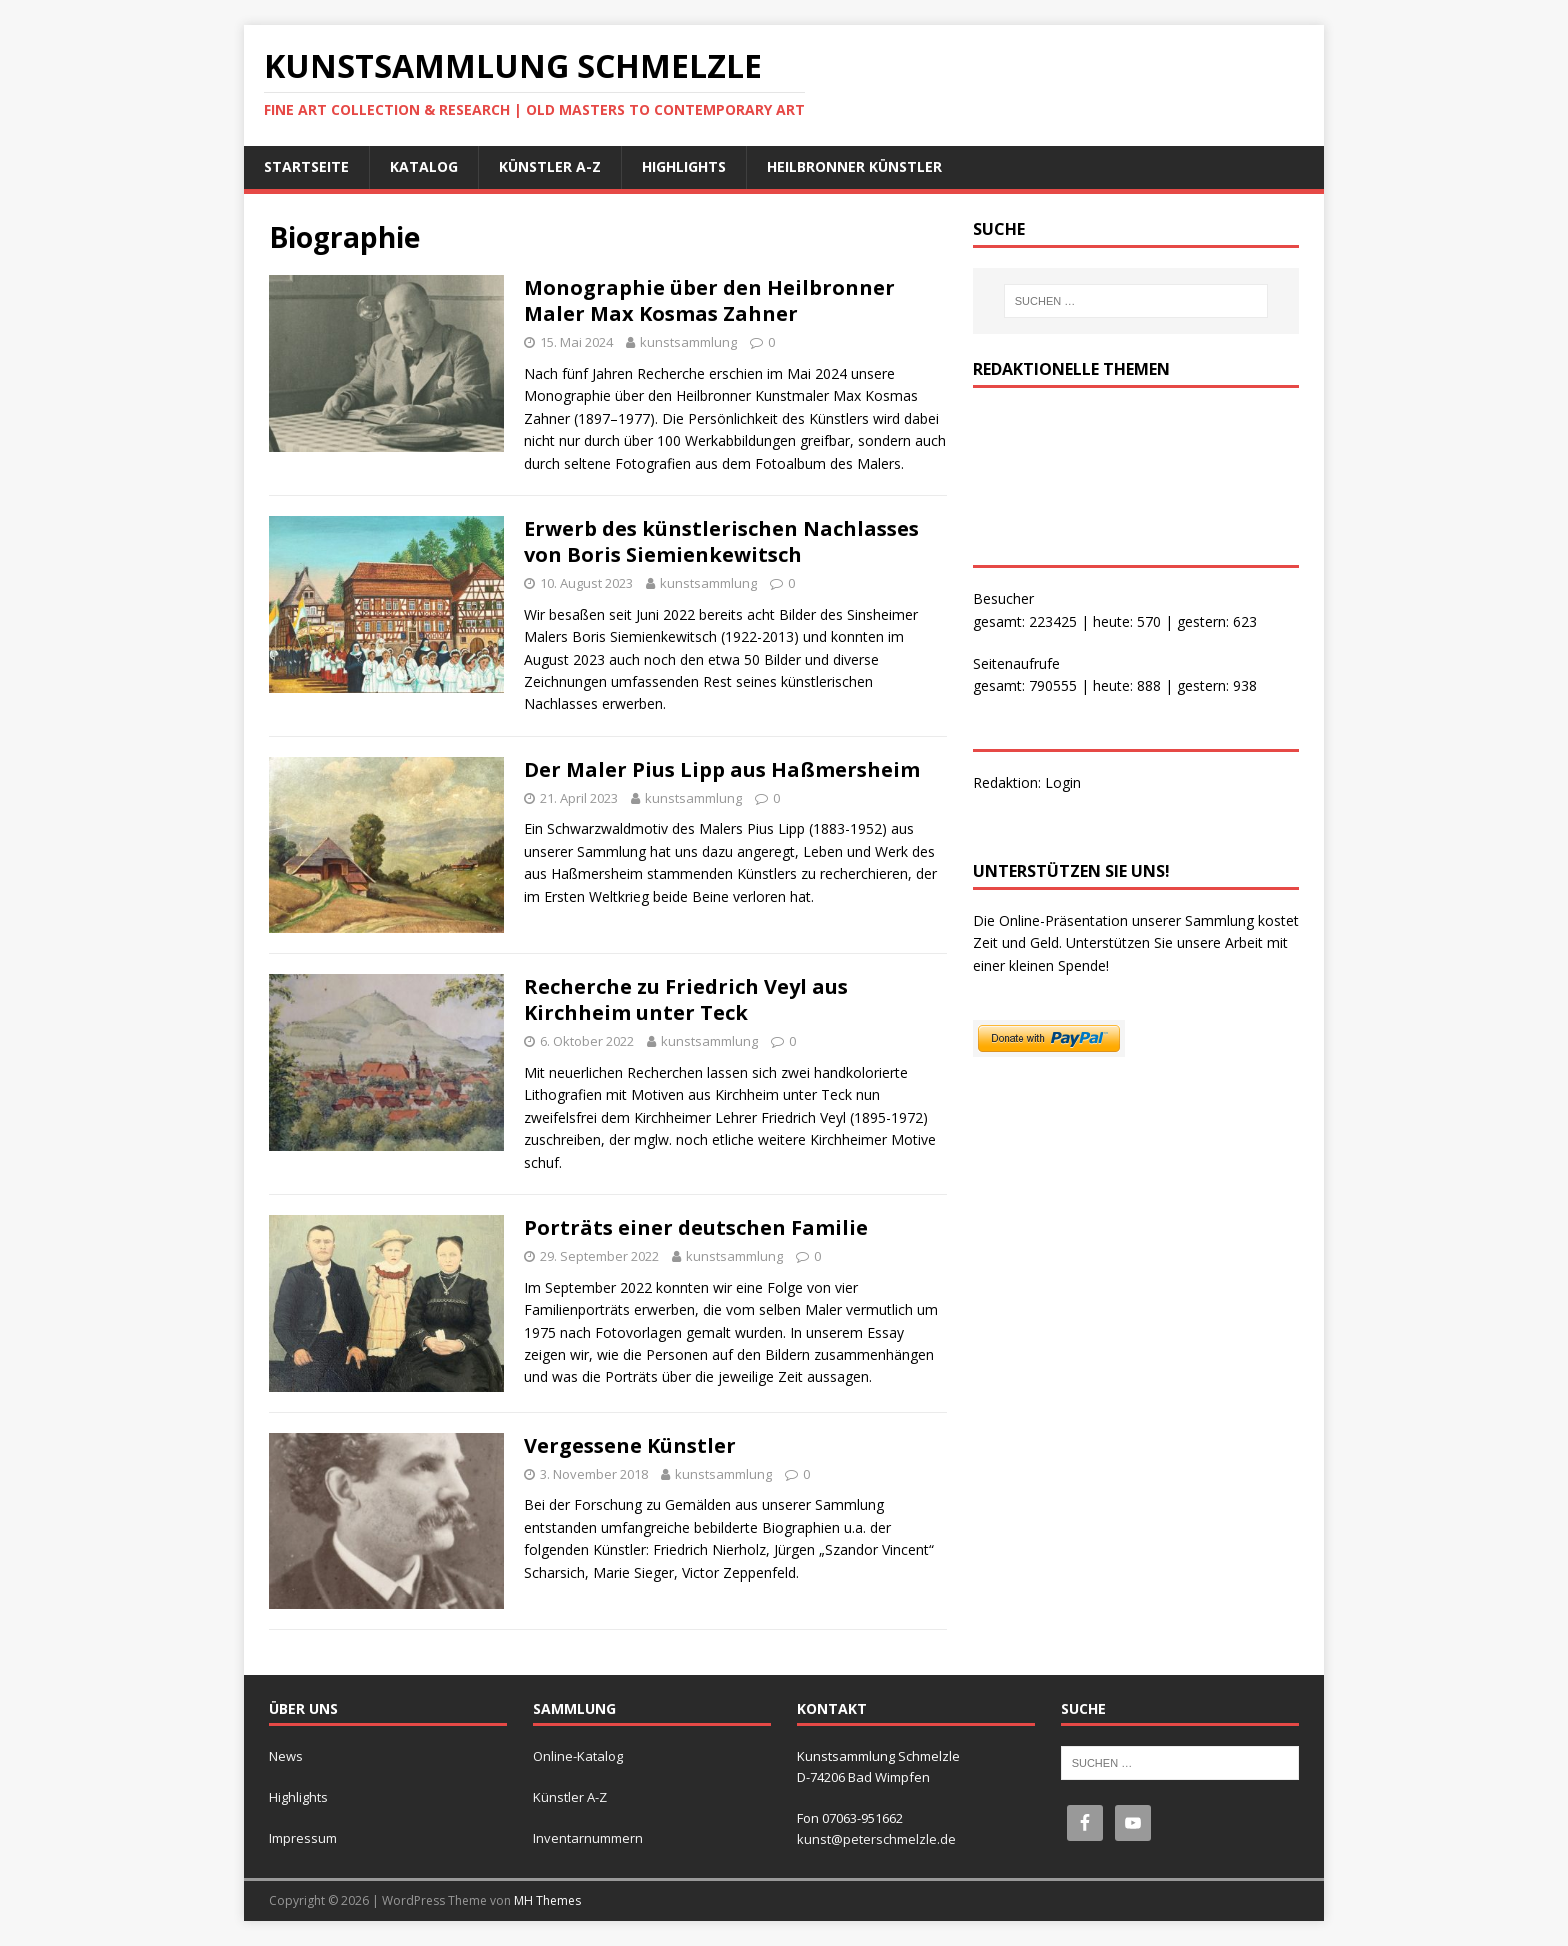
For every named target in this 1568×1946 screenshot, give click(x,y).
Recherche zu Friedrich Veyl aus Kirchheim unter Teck (686, 999)
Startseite (306, 166)
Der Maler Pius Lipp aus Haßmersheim (722, 769)
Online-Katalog (578, 1756)
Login (1063, 782)
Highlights (684, 166)
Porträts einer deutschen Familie (696, 1227)
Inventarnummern (588, 1838)
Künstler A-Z (550, 166)
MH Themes (547, 1900)
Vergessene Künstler (630, 1445)
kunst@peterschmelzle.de (876, 1839)
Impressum (303, 1838)
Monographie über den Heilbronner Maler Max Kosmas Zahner (709, 300)
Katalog (424, 166)
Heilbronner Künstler (854, 166)
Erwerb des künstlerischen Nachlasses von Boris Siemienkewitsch (721, 541)
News (286, 1756)
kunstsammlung (688, 342)
